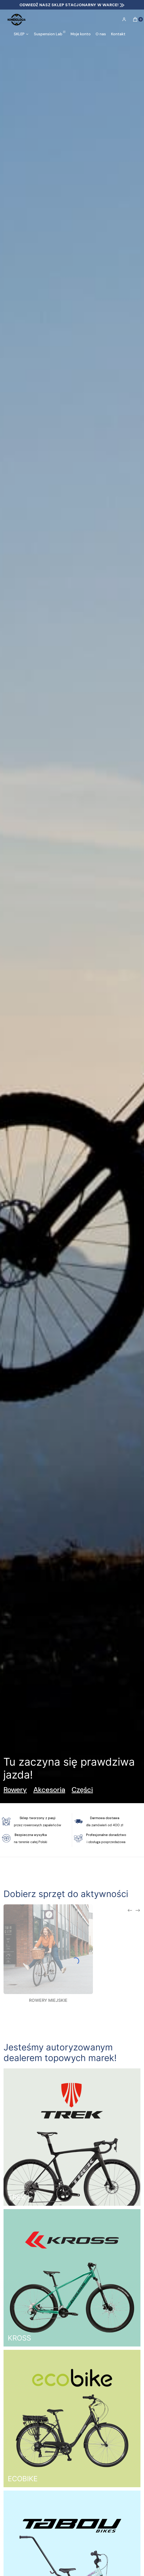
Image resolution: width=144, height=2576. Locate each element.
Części (82, 1789)
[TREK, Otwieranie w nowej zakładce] (72, 2137)
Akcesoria (49, 1789)
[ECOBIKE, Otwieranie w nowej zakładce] (72, 2418)
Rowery (15, 1789)
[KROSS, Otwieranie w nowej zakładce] (72, 2277)
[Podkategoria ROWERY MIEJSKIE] (48, 1954)
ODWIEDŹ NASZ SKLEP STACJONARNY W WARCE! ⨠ (72, 5)
